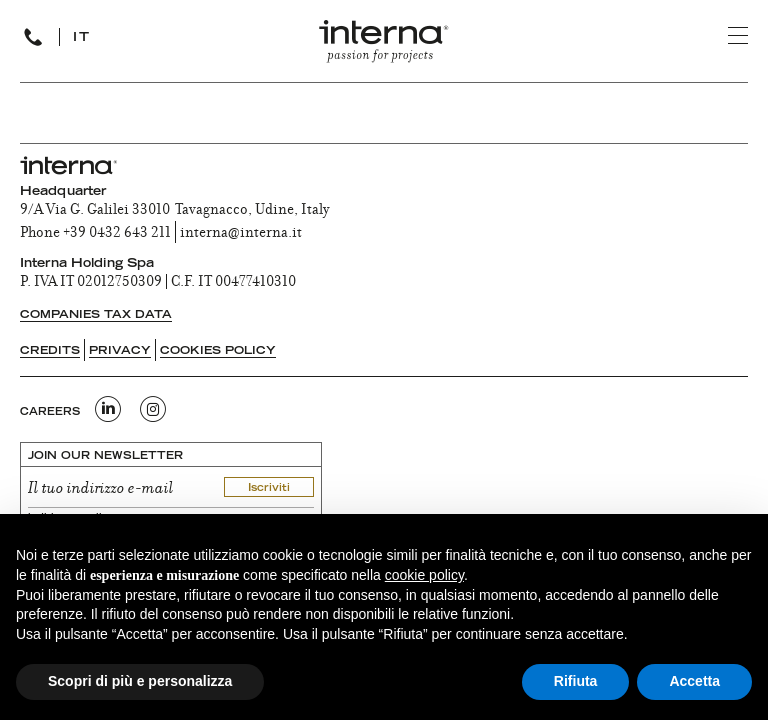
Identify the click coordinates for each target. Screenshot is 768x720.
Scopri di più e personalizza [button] (140, 681)
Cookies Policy (218, 351)
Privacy (120, 351)
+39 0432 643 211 (117, 234)
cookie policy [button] (424, 575)
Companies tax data (96, 315)
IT (82, 38)
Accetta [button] (694, 681)
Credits (50, 351)
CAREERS (50, 413)
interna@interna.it (241, 234)
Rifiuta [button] (576, 681)
